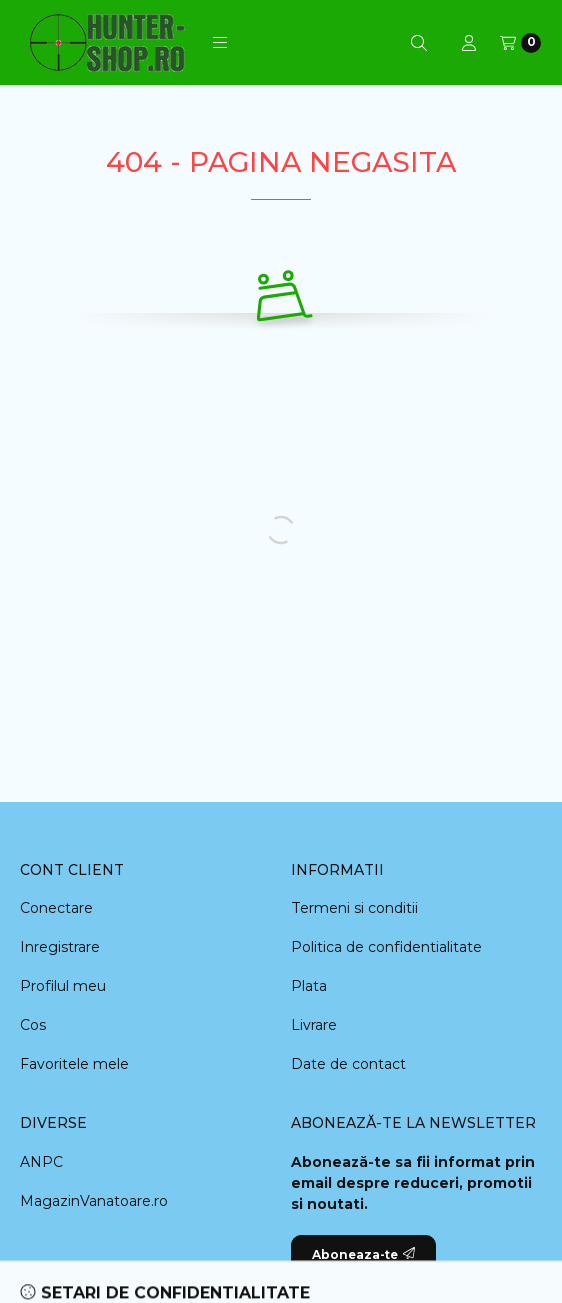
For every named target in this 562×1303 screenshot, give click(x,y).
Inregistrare (60, 947)
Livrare (314, 1025)
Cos (33, 1025)
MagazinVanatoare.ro (94, 1201)
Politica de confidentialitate (386, 947)
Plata (309, 986)
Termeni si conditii (354, 908)
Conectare (56, 908)
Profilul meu (63, 986)
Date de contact (348, 1064)
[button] (220, 43)
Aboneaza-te (363, 1254)
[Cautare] (419, 43)
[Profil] (469, 43)
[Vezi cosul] (520, 43)
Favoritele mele (74, 1064)
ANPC (41, 1162)
